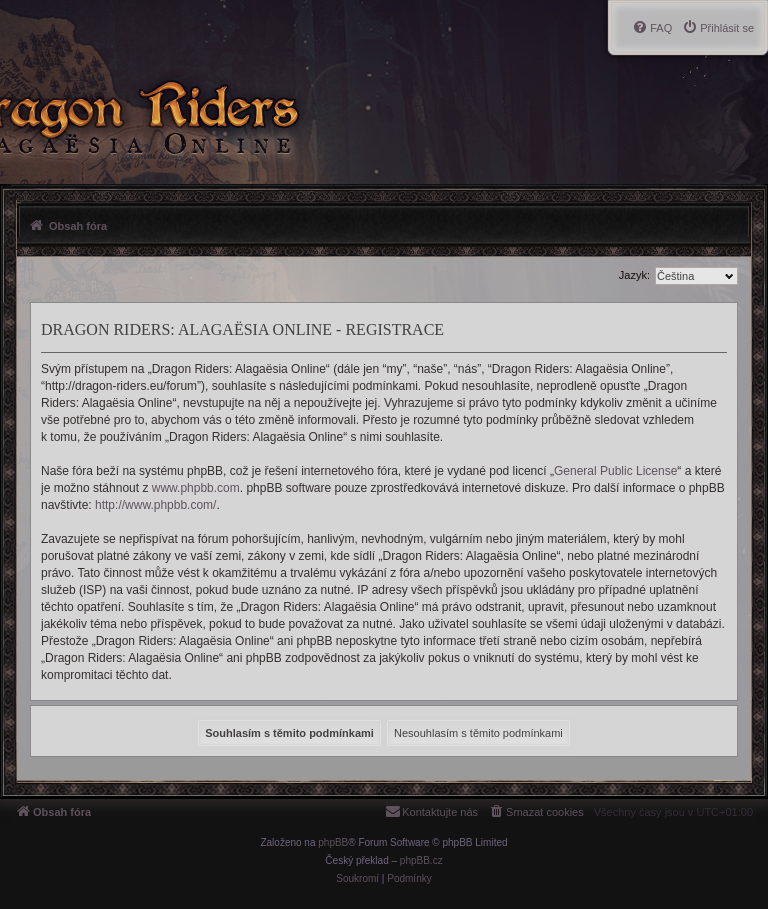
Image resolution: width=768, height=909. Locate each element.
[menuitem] (718, 28)
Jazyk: (634, 275)
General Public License (615, 471)
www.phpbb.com (196, 488)
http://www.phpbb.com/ (155, 505)
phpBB (333, 842)
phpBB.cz (421, 860)
